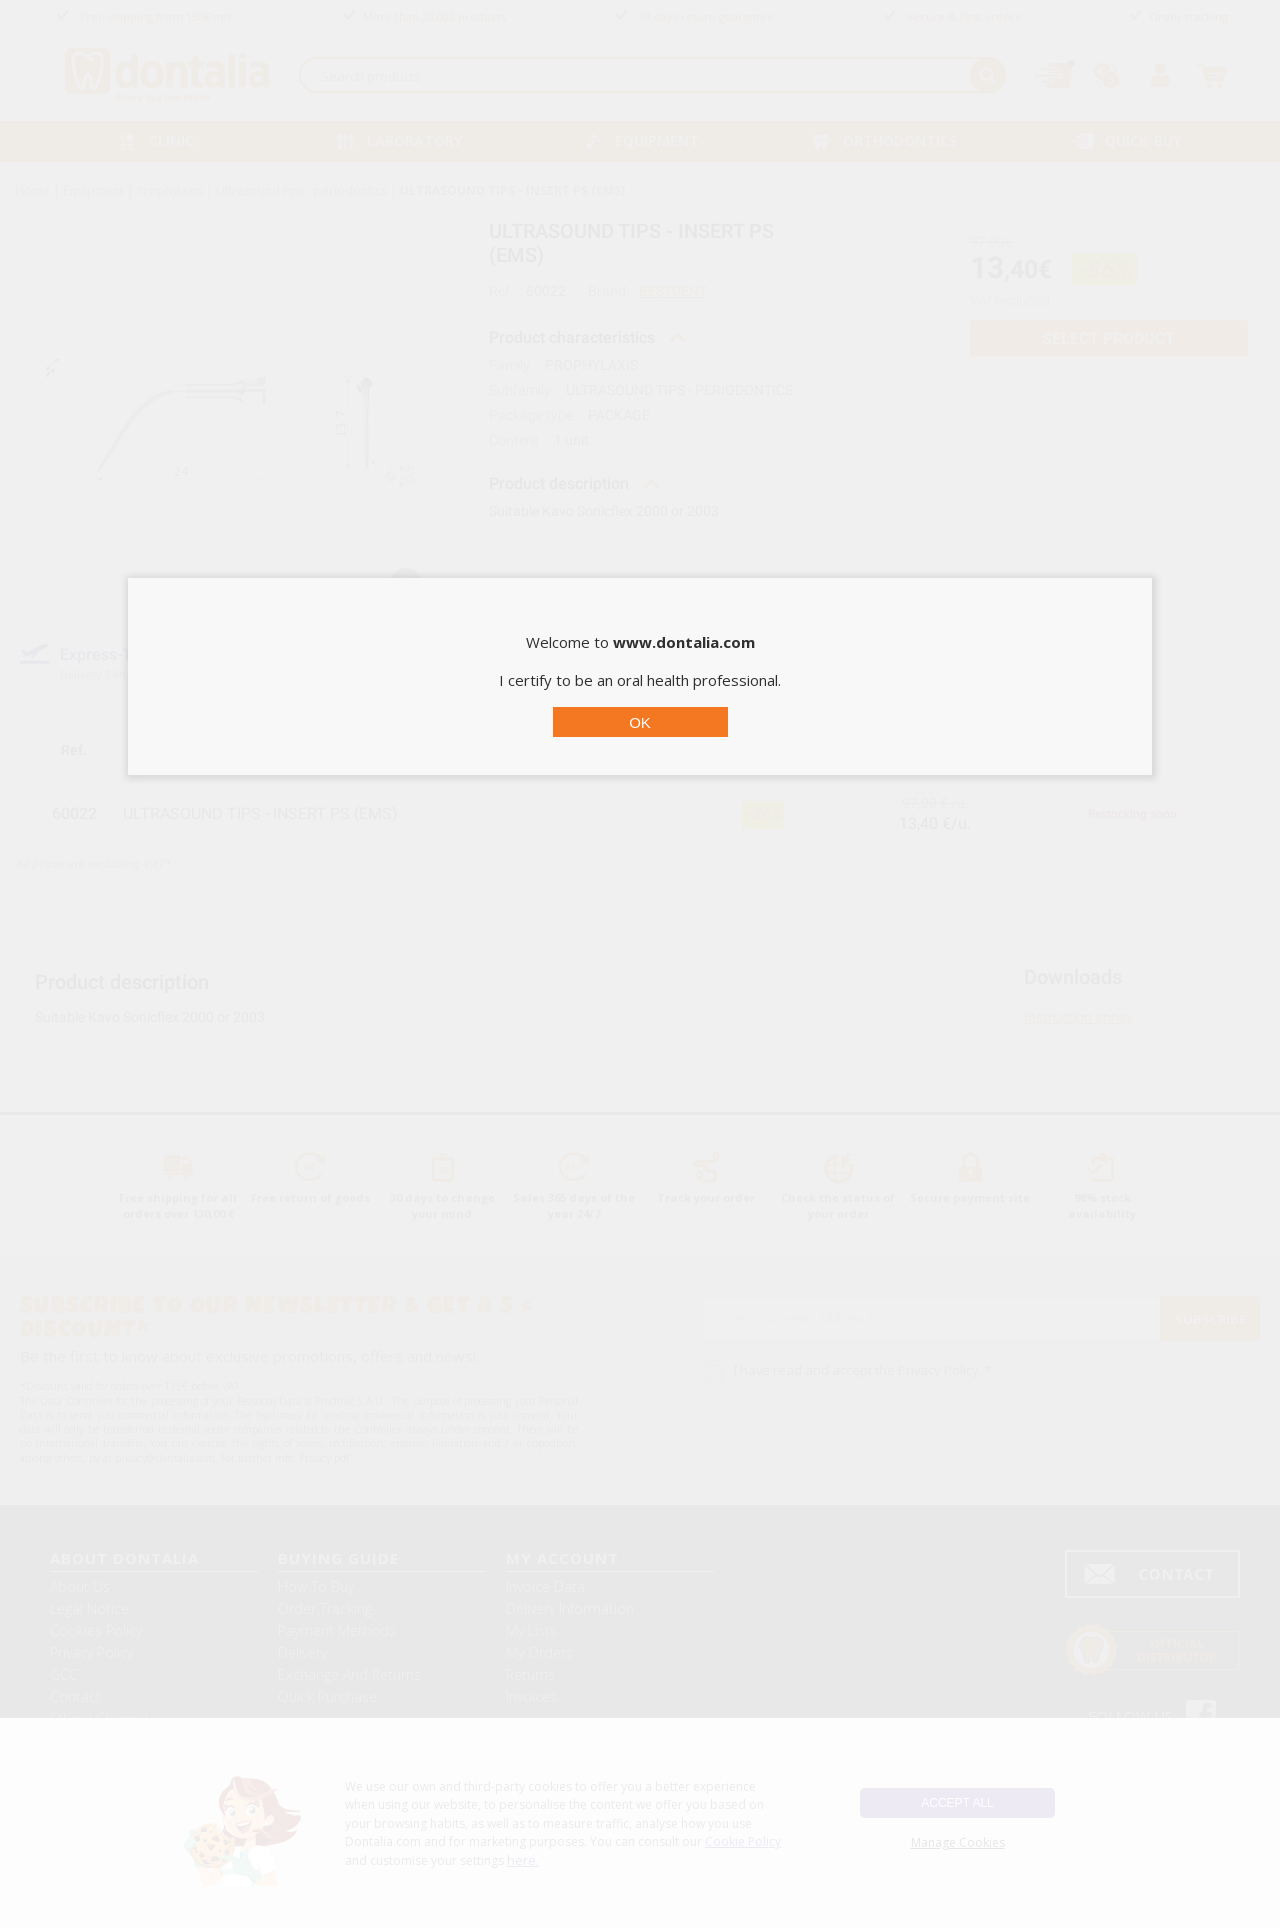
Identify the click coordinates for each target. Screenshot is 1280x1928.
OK (640, 722)
